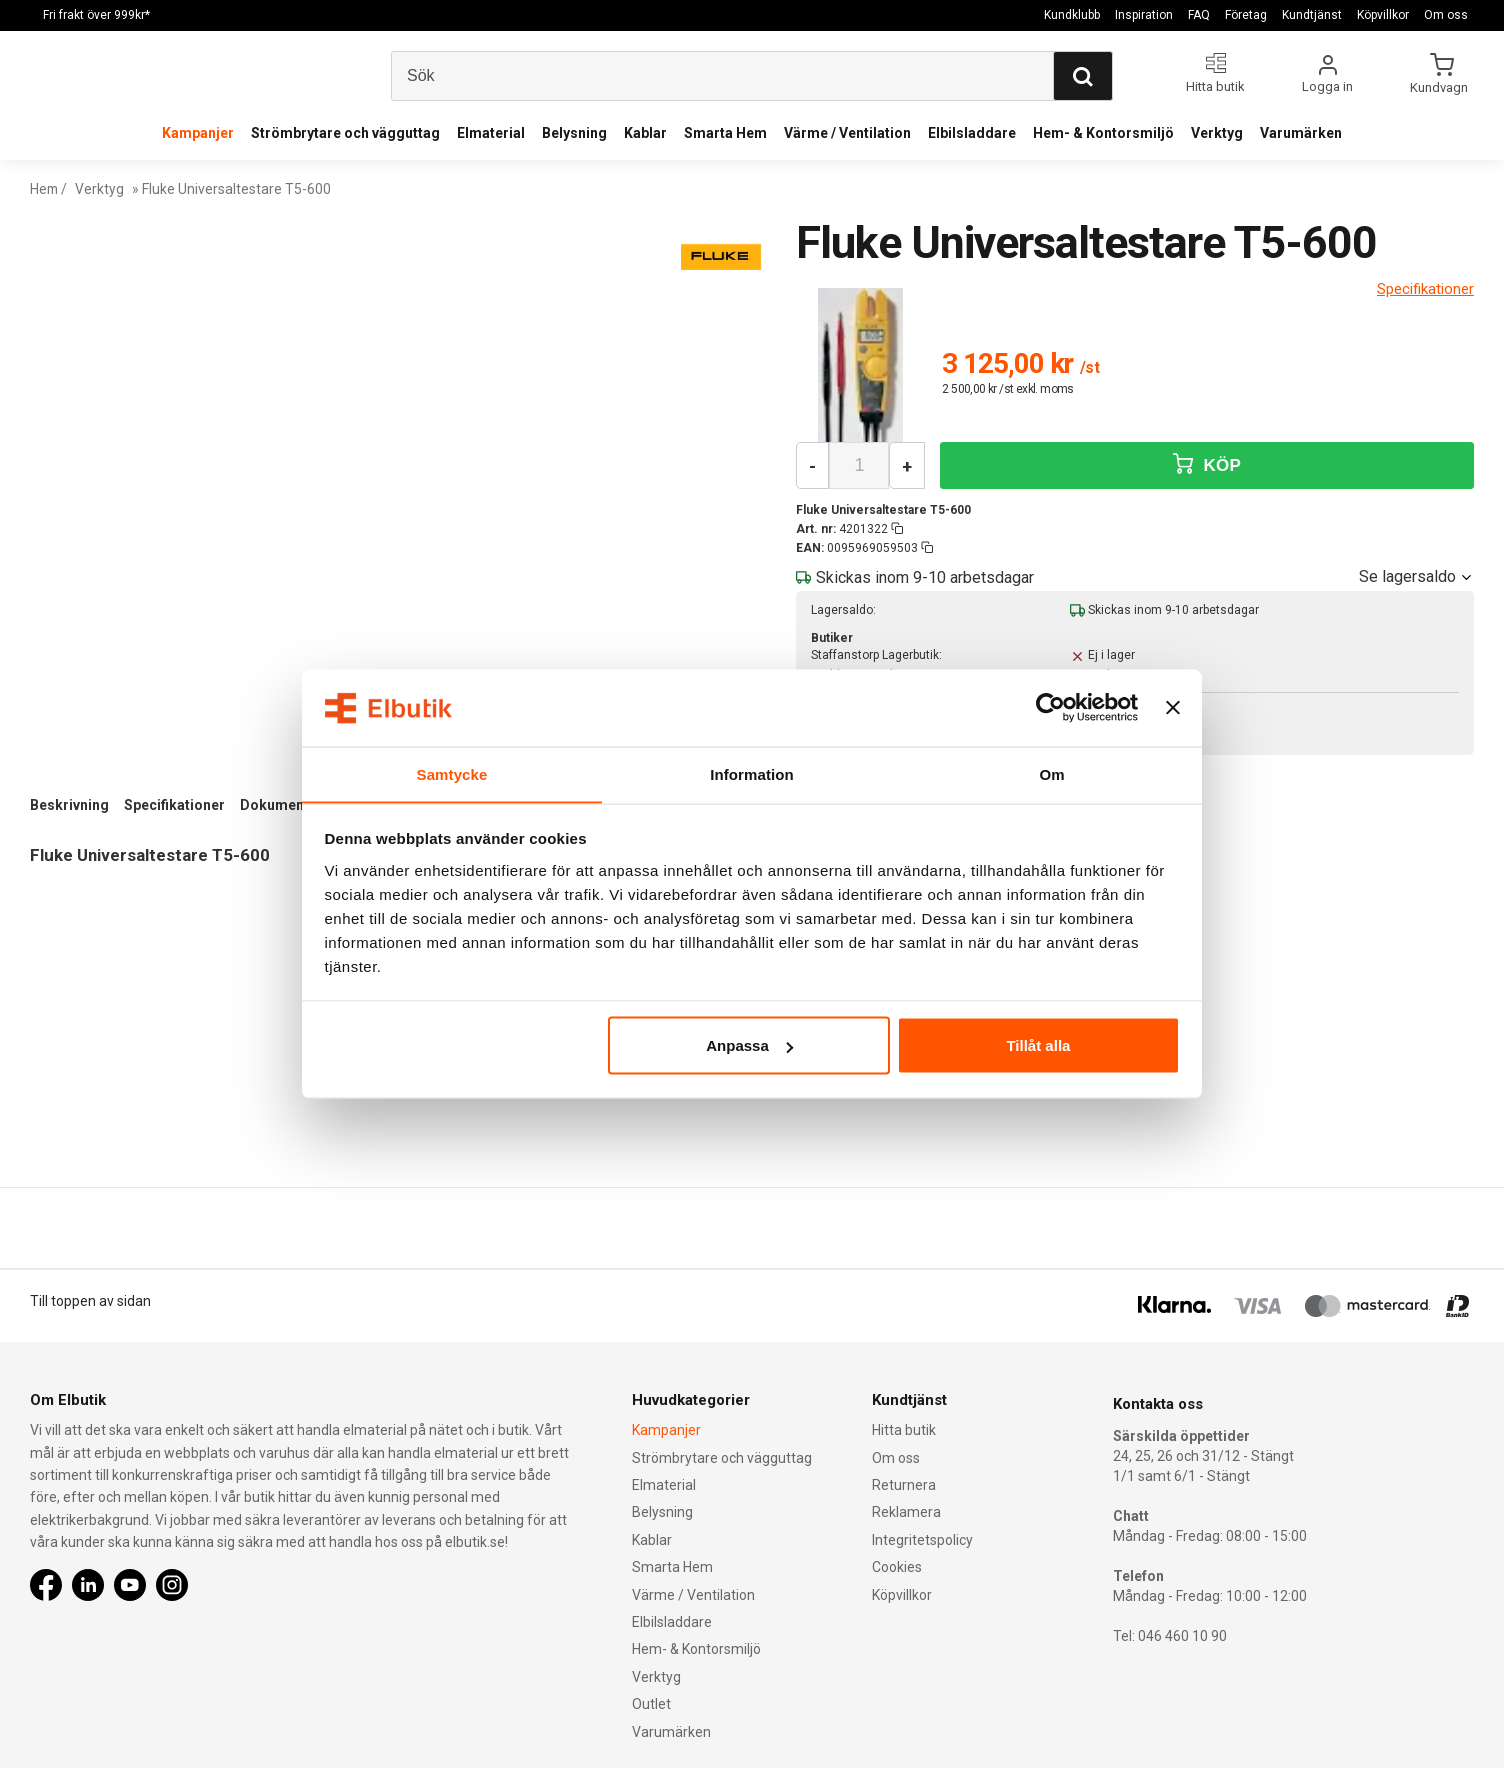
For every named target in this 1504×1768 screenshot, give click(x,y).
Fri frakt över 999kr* (96, 15)
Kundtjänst (1312, 15)
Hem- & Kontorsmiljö (1103, 133)
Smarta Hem (725, 133)
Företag (1246, 15)
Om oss (1446, 15)
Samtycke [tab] (452, 773)
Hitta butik (904, 1430)
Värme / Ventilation (847, 133)
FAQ (1199, 15)
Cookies (897, 1567)
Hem (45, 189)
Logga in (1327, 86)
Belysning (574, 133)
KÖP (1207, 464)
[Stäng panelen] (1173, 708)
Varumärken (1301, 133)
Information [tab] (752, 773)
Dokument (274, 805)
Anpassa (749, 1045)
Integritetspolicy (922, 1540)
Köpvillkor (1383, 15)
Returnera (904, 1485)
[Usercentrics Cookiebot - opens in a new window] (1050, 708)
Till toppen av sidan (90, 1301)
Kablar (645, 133)
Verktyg (1217, 133)
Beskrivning (69, 805)
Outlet (651, 1704)
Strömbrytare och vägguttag (345, 133)
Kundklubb (1072, 15)
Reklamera (906, 1512)
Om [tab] (1051, 773)
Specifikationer (174, 805)
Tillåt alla (1038, 1045)
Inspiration (1144, 15)
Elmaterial (491, 133)
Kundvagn (1440, 87)
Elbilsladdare (972, 133)
